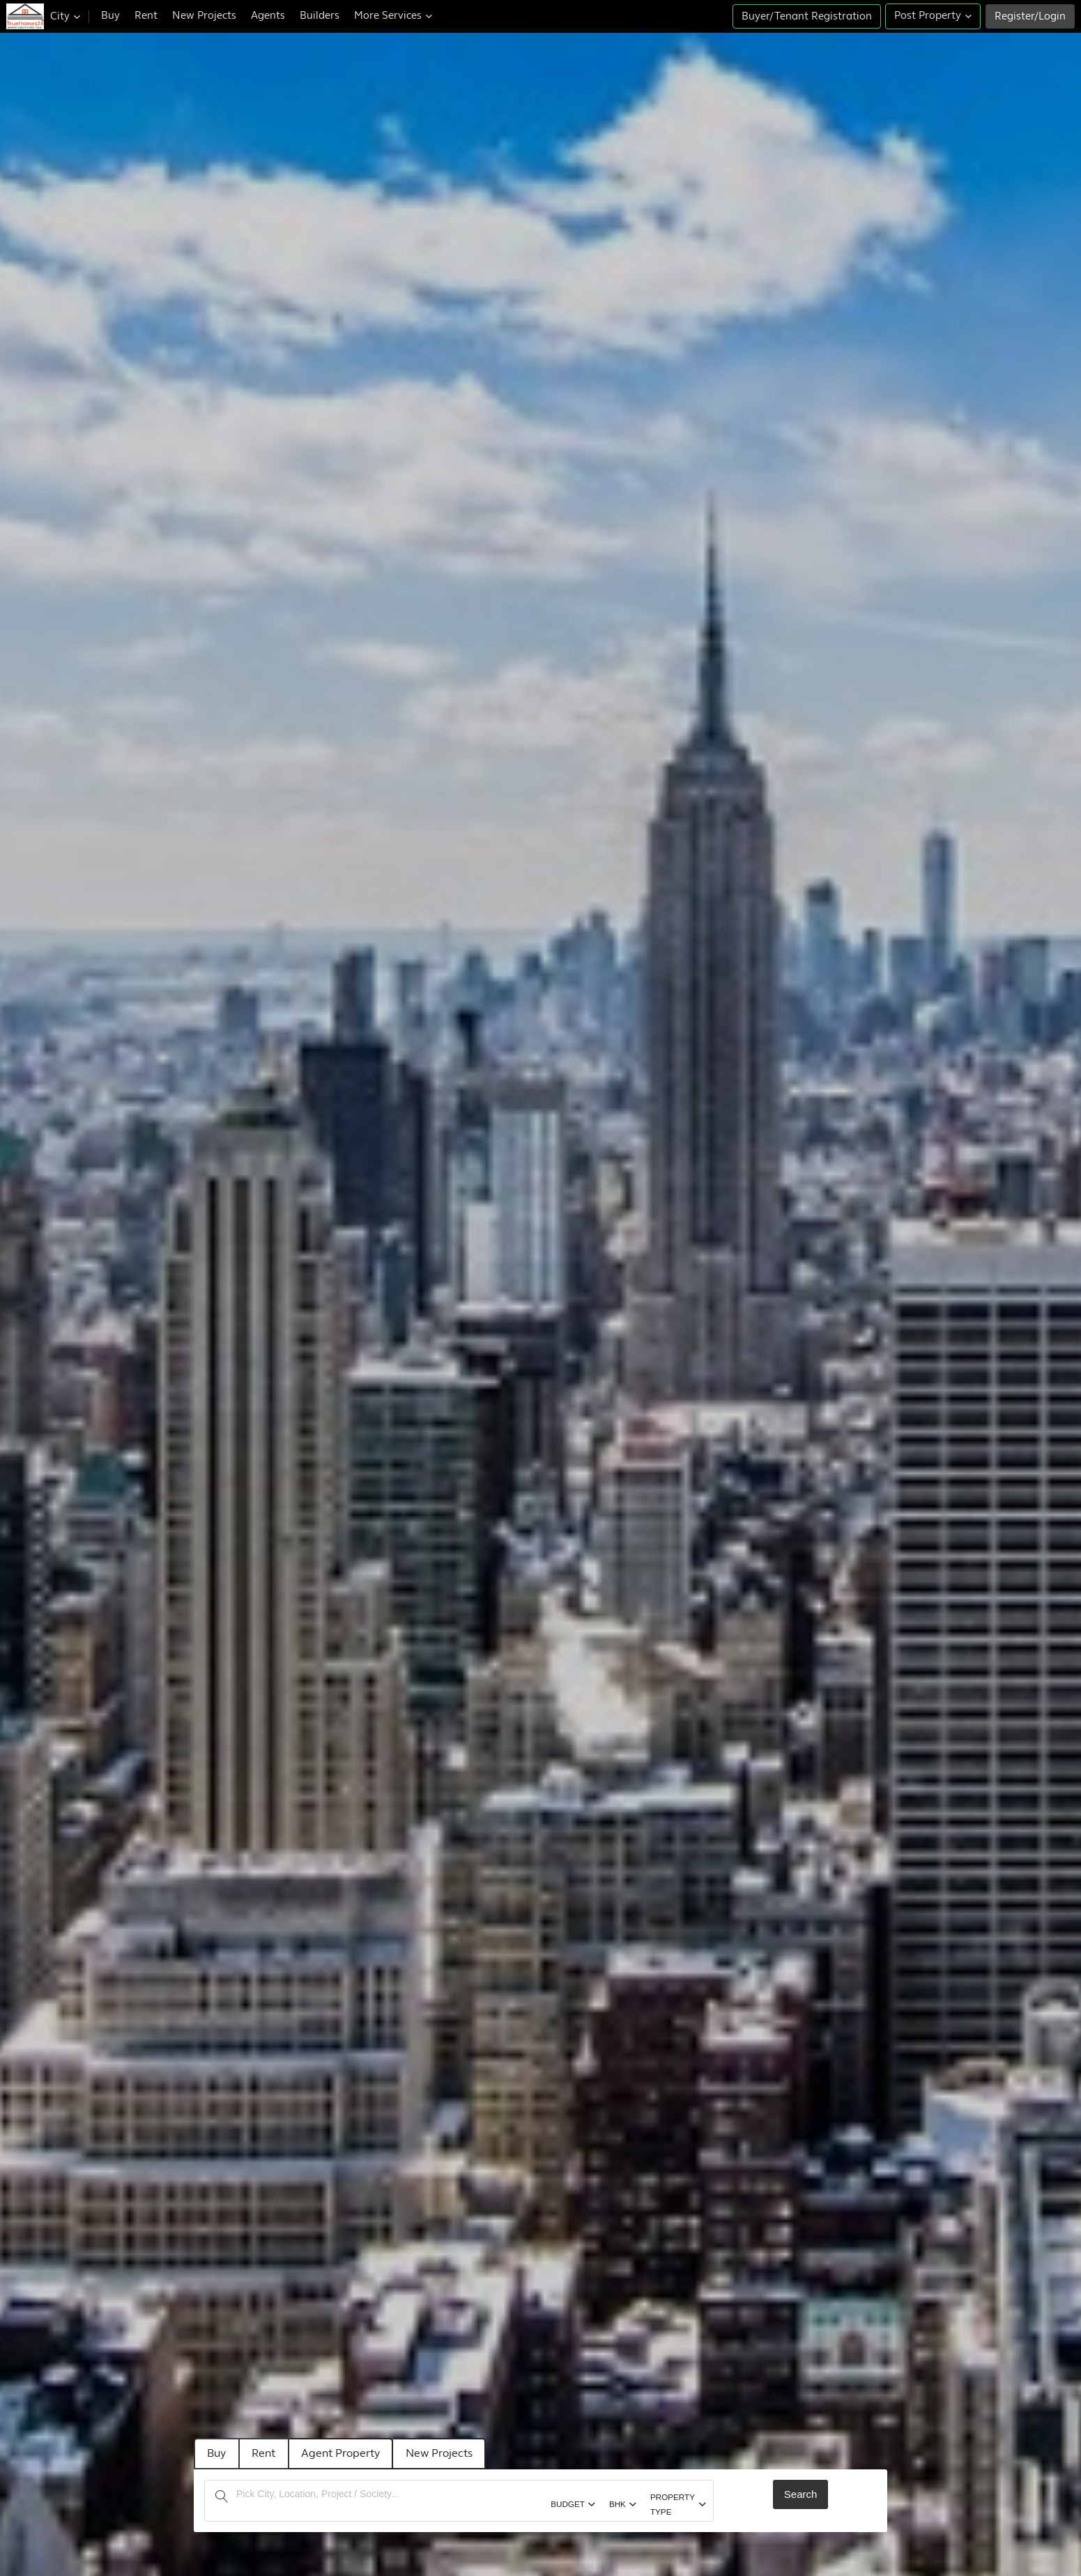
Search (801, 2493)
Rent (146, 15)
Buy (110, 15)
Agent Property (349, 2453)
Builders (319, 15)
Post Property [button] (933, 15)
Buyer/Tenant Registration (807, 16)
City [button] (65, 16)
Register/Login (1030, 16)
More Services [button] (393, 15)
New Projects (204, 15)
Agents (268, 15)
